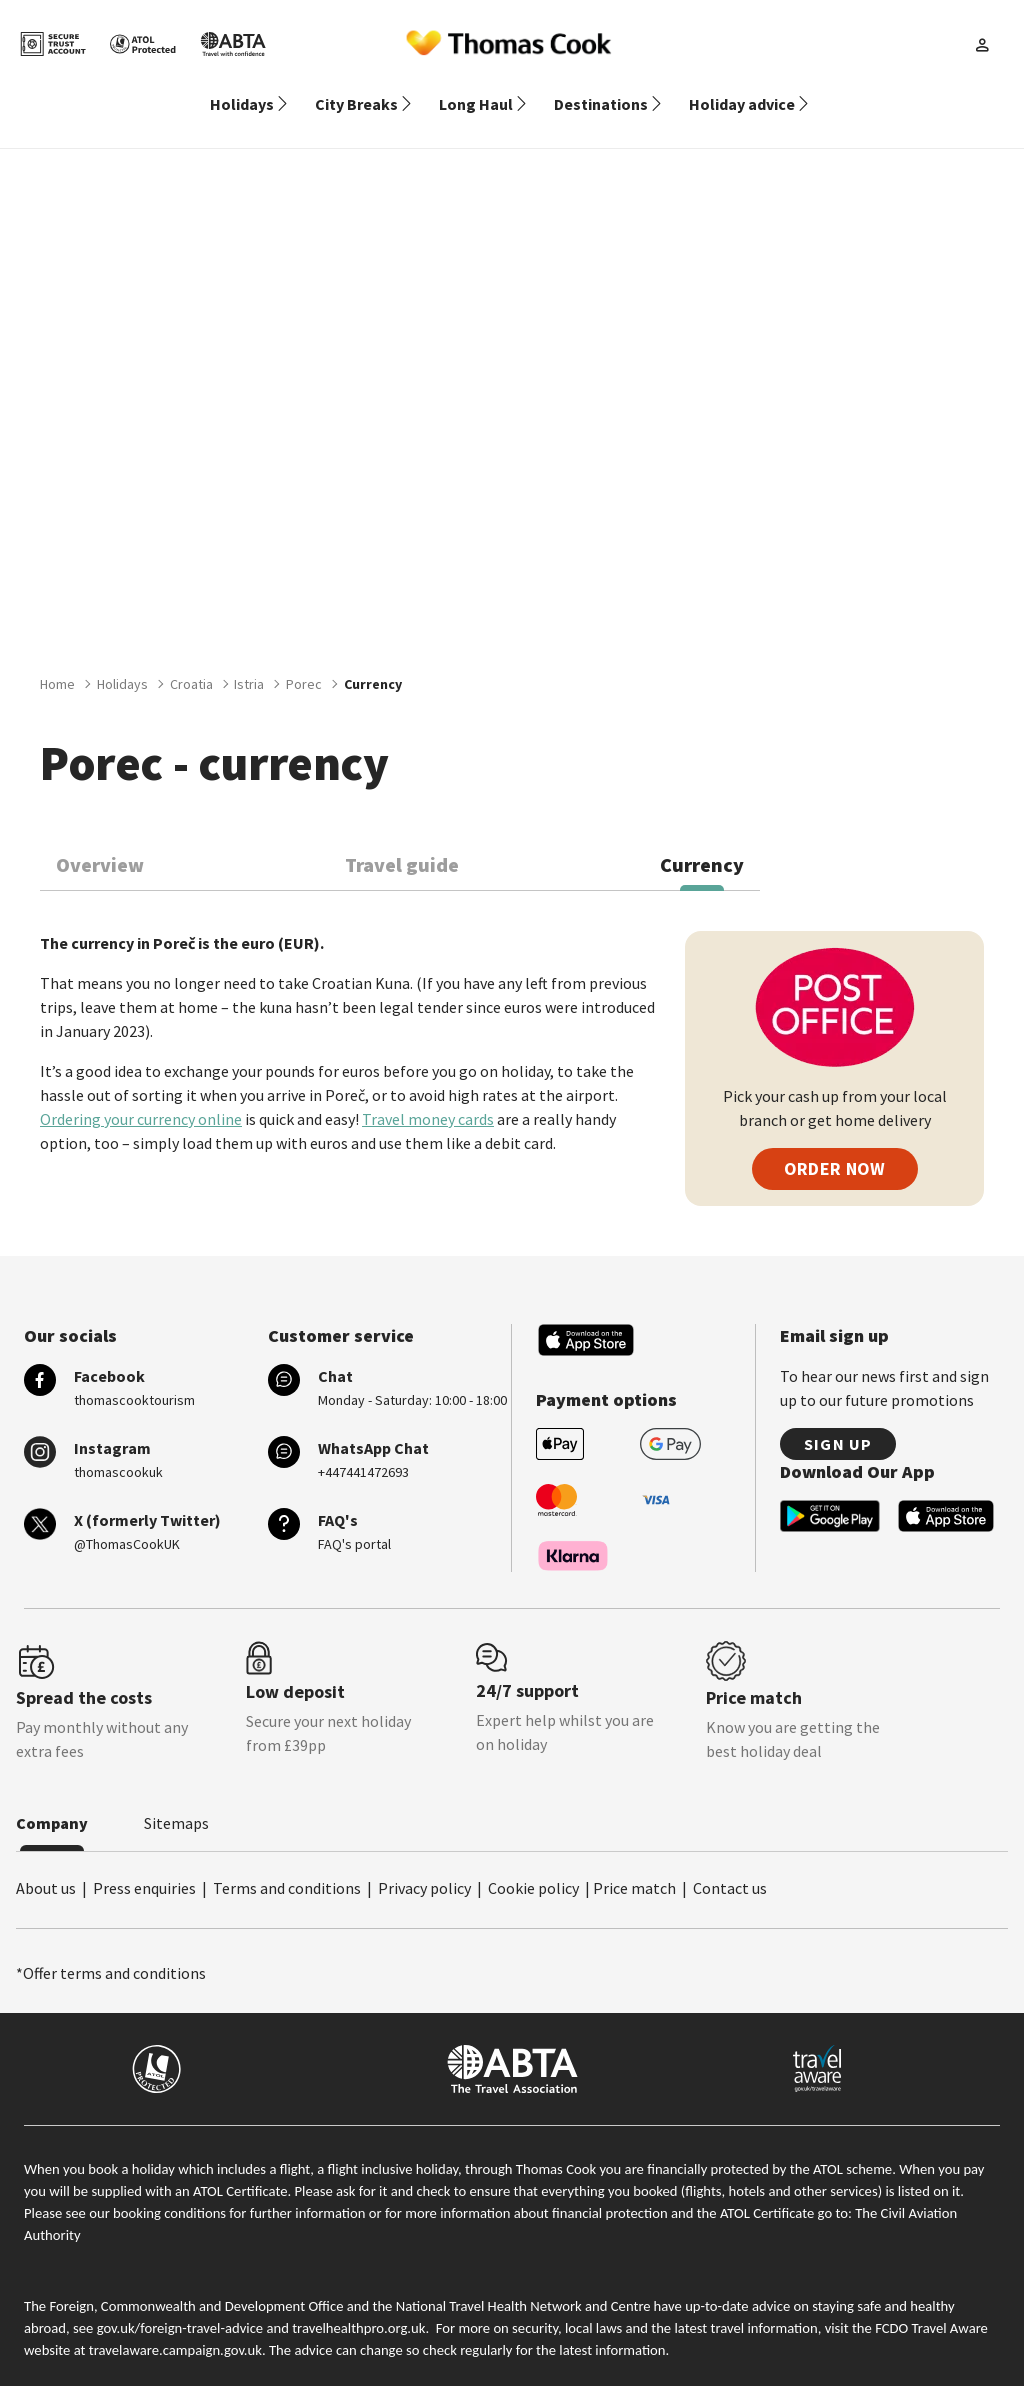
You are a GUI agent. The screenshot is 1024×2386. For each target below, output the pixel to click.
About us (46, 1864)
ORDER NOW (835, 1144)
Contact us (730, 1864)
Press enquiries (144, 1864)
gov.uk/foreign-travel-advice (180, 2304)
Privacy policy (424, 1864)
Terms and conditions (287, 1864)
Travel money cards (428, 1095)
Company (52, 1799)
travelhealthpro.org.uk (358, 2304)
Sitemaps (176, 1799)
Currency (702, 840)
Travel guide (402, 840)
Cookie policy (533, 1864)
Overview (100, 840)
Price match (634, 1864)
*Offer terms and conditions (111, 1949)
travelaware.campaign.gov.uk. (177, 2326)
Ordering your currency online (141, 1095)
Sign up (838, 1420)
